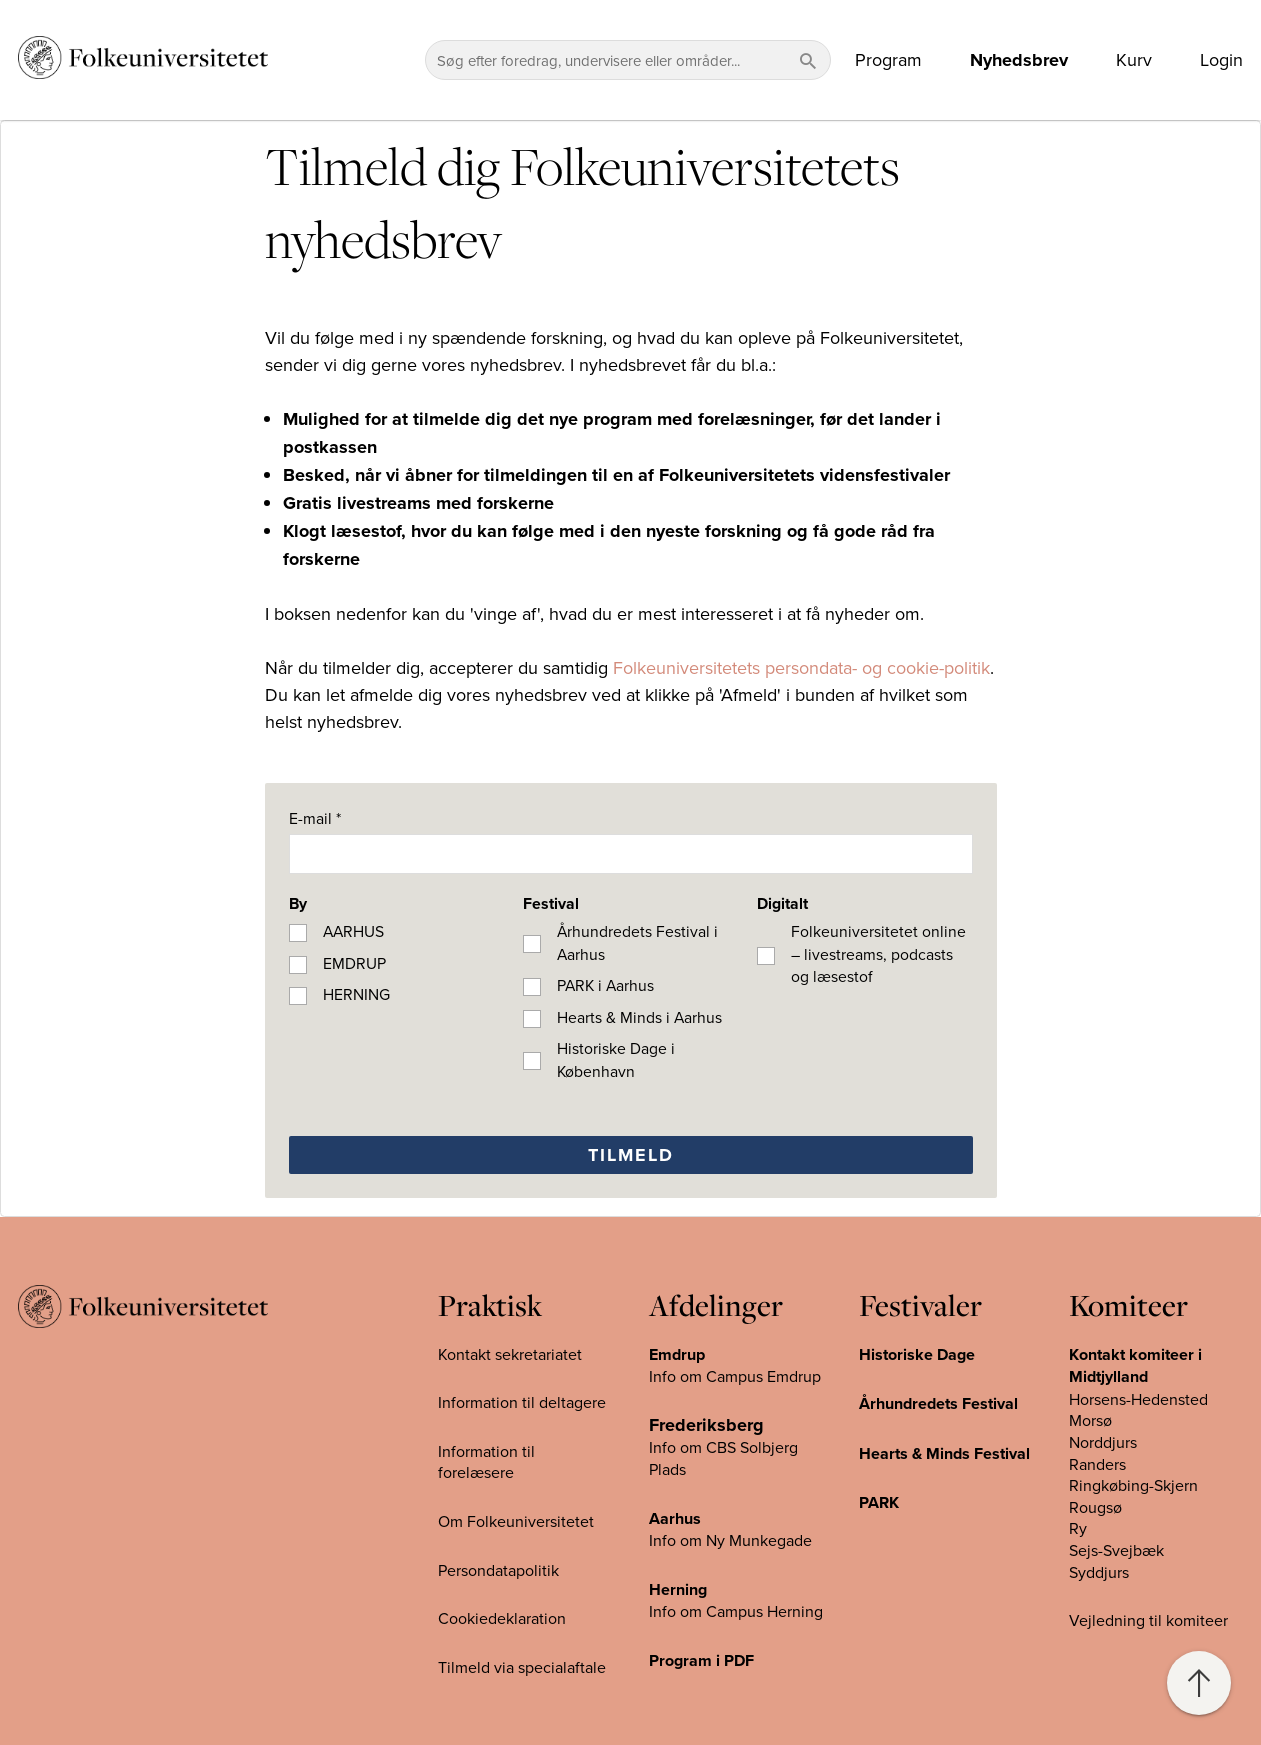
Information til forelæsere (486, 1462)
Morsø (1090, 1420)
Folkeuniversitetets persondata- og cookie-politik (801, 667)
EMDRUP (354, 963)
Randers (1097, 1464)
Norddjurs (1103, 1442)
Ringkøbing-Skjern (1133, 1485)
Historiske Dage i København (616, 1059)
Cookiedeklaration (502, 1618)
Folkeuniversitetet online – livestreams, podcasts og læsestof (878, 953)
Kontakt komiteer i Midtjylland (1135, 1366)
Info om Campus (708, 1611)
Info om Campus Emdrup (735, 1376)
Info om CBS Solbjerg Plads (723, 1458)
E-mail (315, 818)
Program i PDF (701, 1660)
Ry (1078, 1528)
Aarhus (675, 1518)
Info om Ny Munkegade (730, 1540)
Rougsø (1095, 1507)
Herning (678, 1589)
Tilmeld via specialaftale (522, 1667)
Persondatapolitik (498, 1570)
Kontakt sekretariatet (510, 1354)
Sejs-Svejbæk (1116, 1550)
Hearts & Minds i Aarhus (639, 1017)
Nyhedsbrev (1019, 60)
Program (888, 60)
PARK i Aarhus (605, 985)
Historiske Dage (917, 1354)
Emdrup (677, 1354)
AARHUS (353, 931)
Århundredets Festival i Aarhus (637, 942)
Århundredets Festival (938, 1403)
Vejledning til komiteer (1148, 1620)
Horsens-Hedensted (1138, 1399)
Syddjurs (1099, 1572)
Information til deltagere (522, 1402)
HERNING (356, 994)
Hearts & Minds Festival (944, 1453)
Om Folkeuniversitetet (516, 1521)
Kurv (1134, 60)
